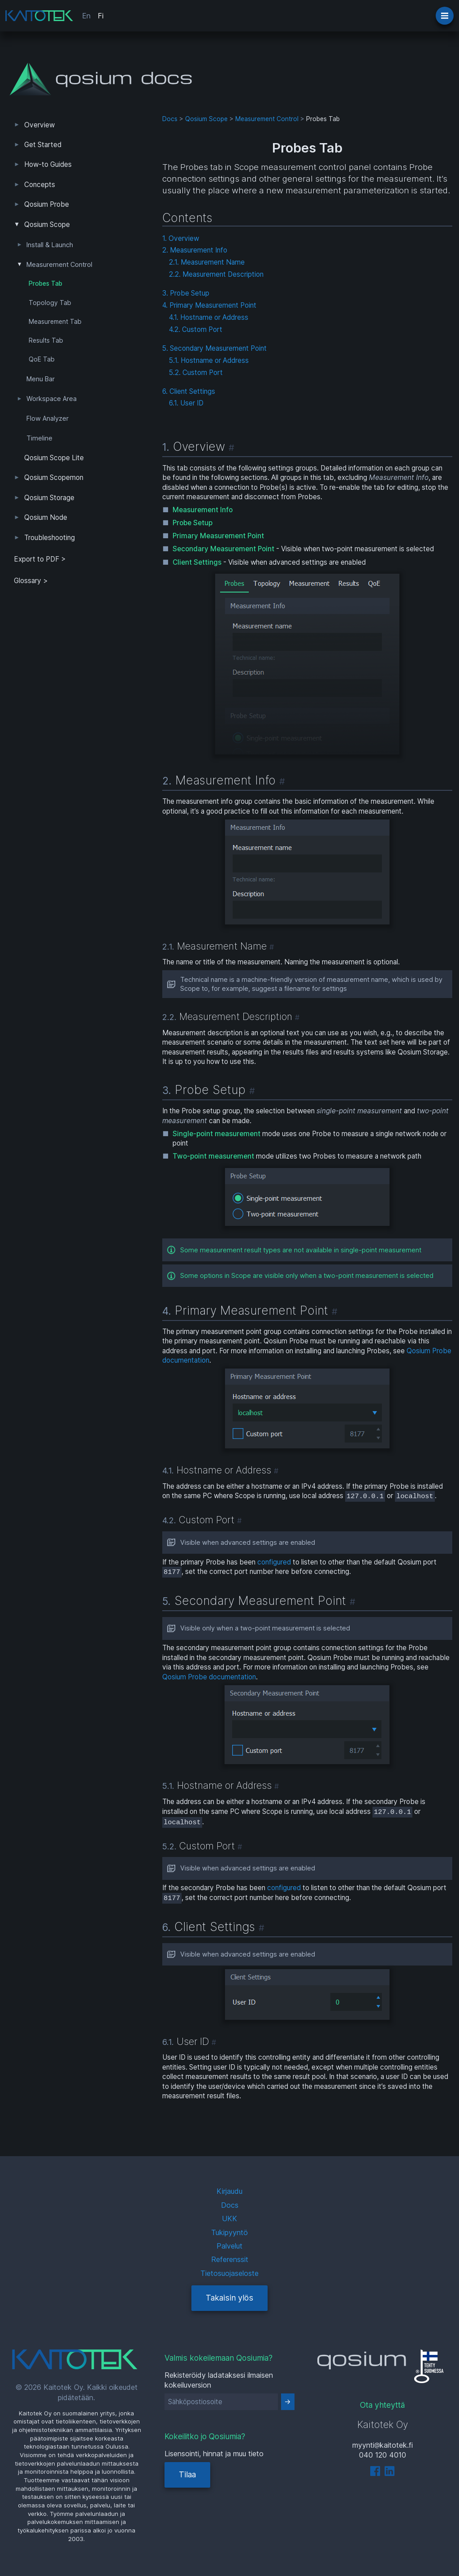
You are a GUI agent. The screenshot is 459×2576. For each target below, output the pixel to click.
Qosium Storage (49, 497)
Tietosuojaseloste (229, 2273)
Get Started (42, 144)
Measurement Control (59, 265)
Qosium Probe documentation (209, 1677)
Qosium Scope (47, 224)
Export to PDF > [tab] (40, 559)
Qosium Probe (46, 204)
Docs (170, 118)
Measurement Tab (55, 321)
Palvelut (229, 2245)
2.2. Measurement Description (216, 274)
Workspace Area (51, 399)
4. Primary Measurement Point (209, 305)
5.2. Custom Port (196, 372)
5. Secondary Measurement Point (214, 348)
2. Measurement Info (194, 250)
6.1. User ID (186, 403)
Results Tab (46, 340)
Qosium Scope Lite (54, 457)
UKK (229, 2218)
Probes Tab (45, 283)
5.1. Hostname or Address (209, 360)
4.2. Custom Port (195, 329)
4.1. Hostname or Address (208, 317)
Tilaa (187, 2474)
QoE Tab (42, 359)
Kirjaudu (229, 2191)
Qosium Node (45, 517)
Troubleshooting (49, 537)
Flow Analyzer (47, 418)
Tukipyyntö (229, 2232)
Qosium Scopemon (53, 477)
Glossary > (31, 580)
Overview (39, 125)
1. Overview (180, 238)
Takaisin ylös (229, 2297)
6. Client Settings (188, 391)
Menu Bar (40, 379)
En (86, 15)
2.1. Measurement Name (207, 262)
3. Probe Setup (185, 293)
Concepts (39, 184)
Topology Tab (50, 302)
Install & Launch (49, 245)
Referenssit (229, 2259)
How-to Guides (48, 164)
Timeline (39, 438)
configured (274, 1562)
